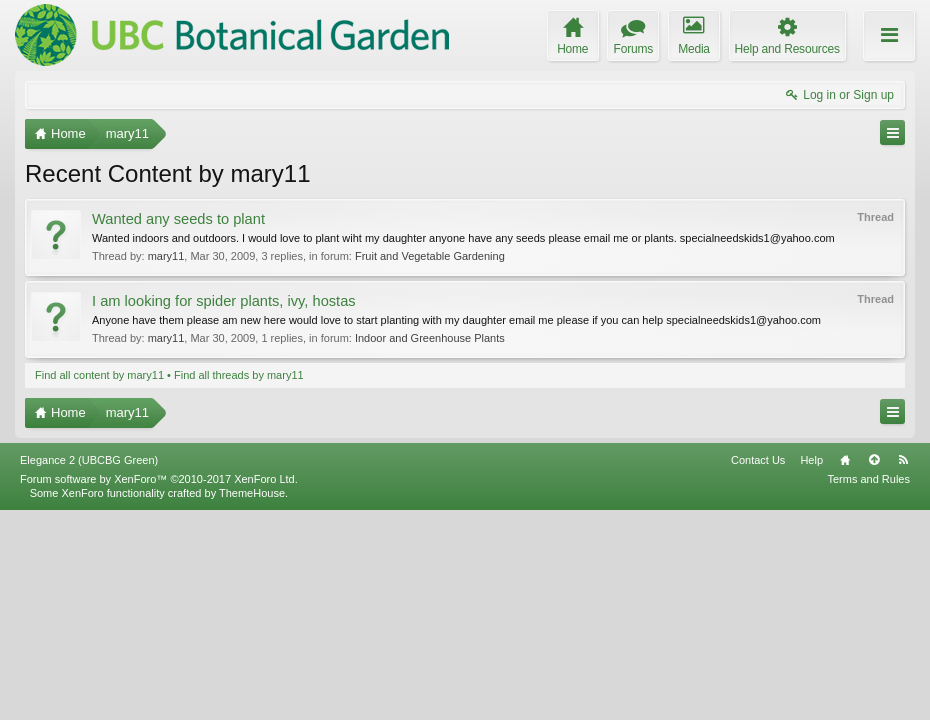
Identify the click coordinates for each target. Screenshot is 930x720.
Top (874, 669)
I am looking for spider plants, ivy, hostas (224, 301)
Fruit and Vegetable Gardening (430, 256)
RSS (903, 669)
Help (811, 669)
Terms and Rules (868, 688)
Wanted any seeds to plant (178, 219)
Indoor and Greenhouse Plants (430, 338)
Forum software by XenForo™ (159, 688)
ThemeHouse (252, 702)
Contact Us (758, 669)
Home (845, 669)
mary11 (166, 256)
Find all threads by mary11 (239, 375)
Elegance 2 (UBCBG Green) (89, 669)
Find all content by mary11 (99, 375)
